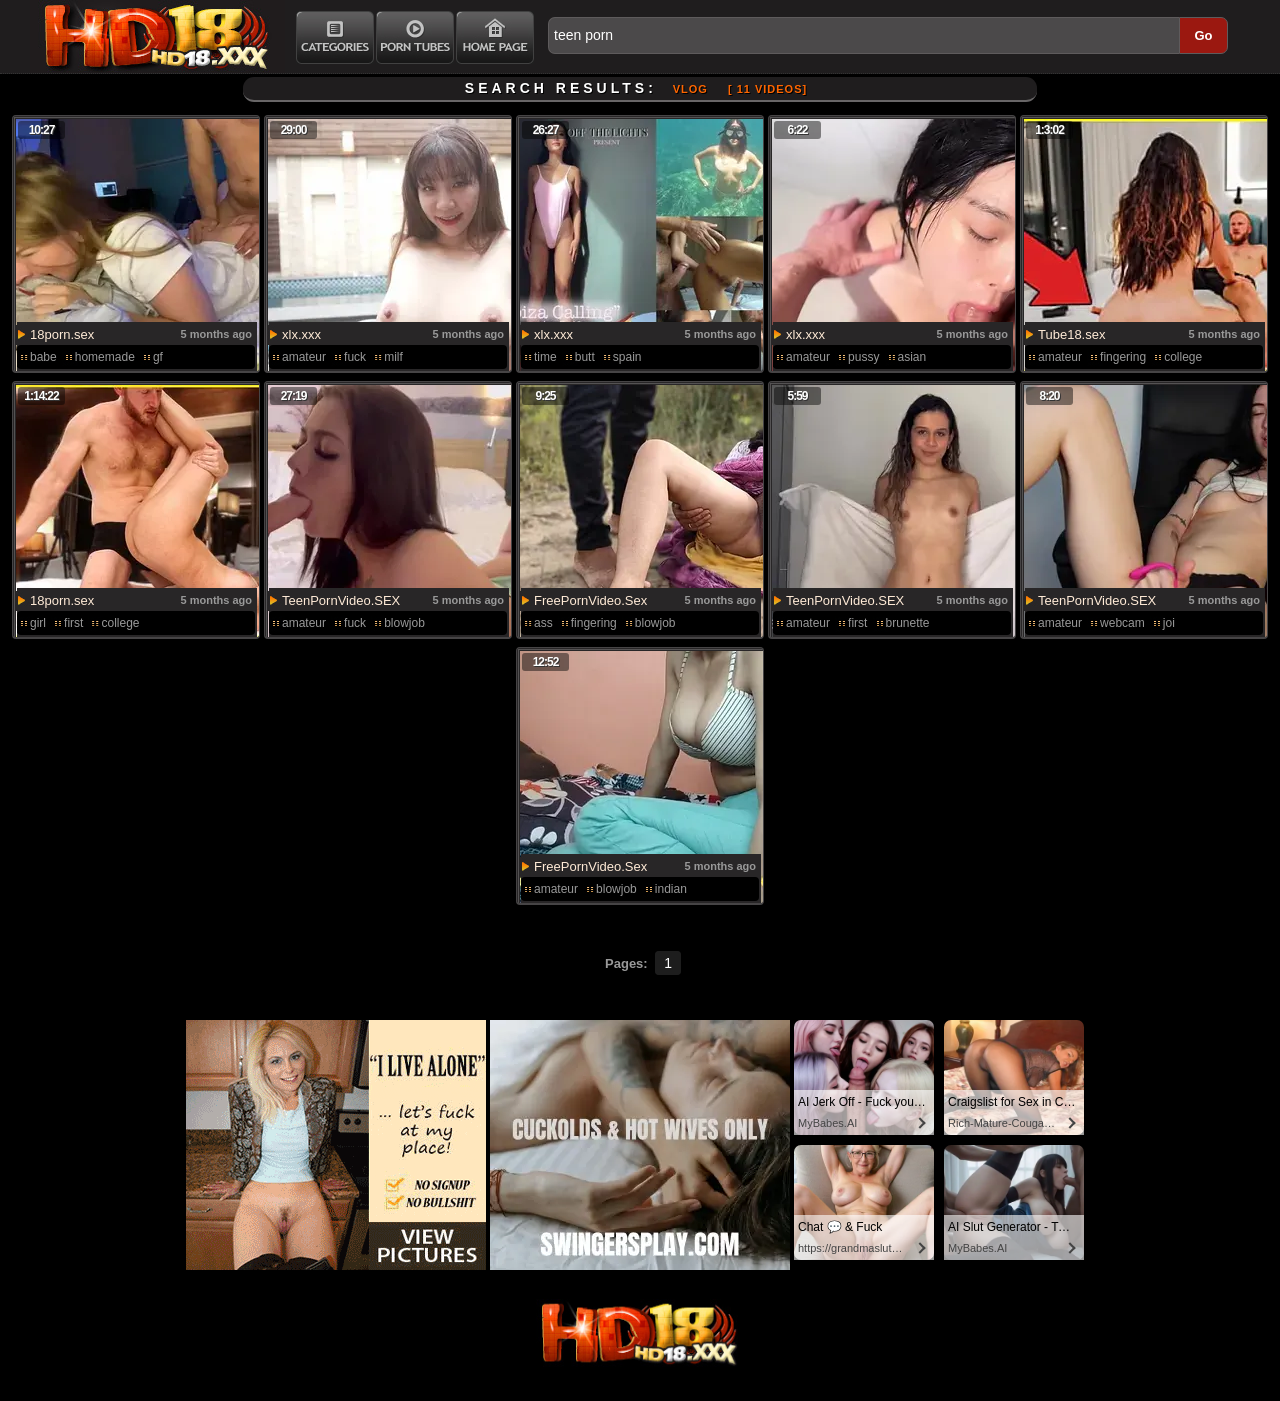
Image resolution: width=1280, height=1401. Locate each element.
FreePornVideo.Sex (590, 600)
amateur (304, 357)
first (73, 623)
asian (912, 357)
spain (627, 357)
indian (671, 889)
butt (585, 357)
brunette (908, 623)
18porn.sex (62, 334)
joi (1169, 623)
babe (43, 357)
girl (38, 623)
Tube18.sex (1071, 334)
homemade (105, 357)
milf (393, 357)
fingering (1123, 357)
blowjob (404, 623)
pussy (863, 357)
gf (158, 357)
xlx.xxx (301, 334)
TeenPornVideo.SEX (341, 600)
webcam (1122, 623)
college (1183, 357)
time (545, 357)
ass (543, 623)
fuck (355, 357)
